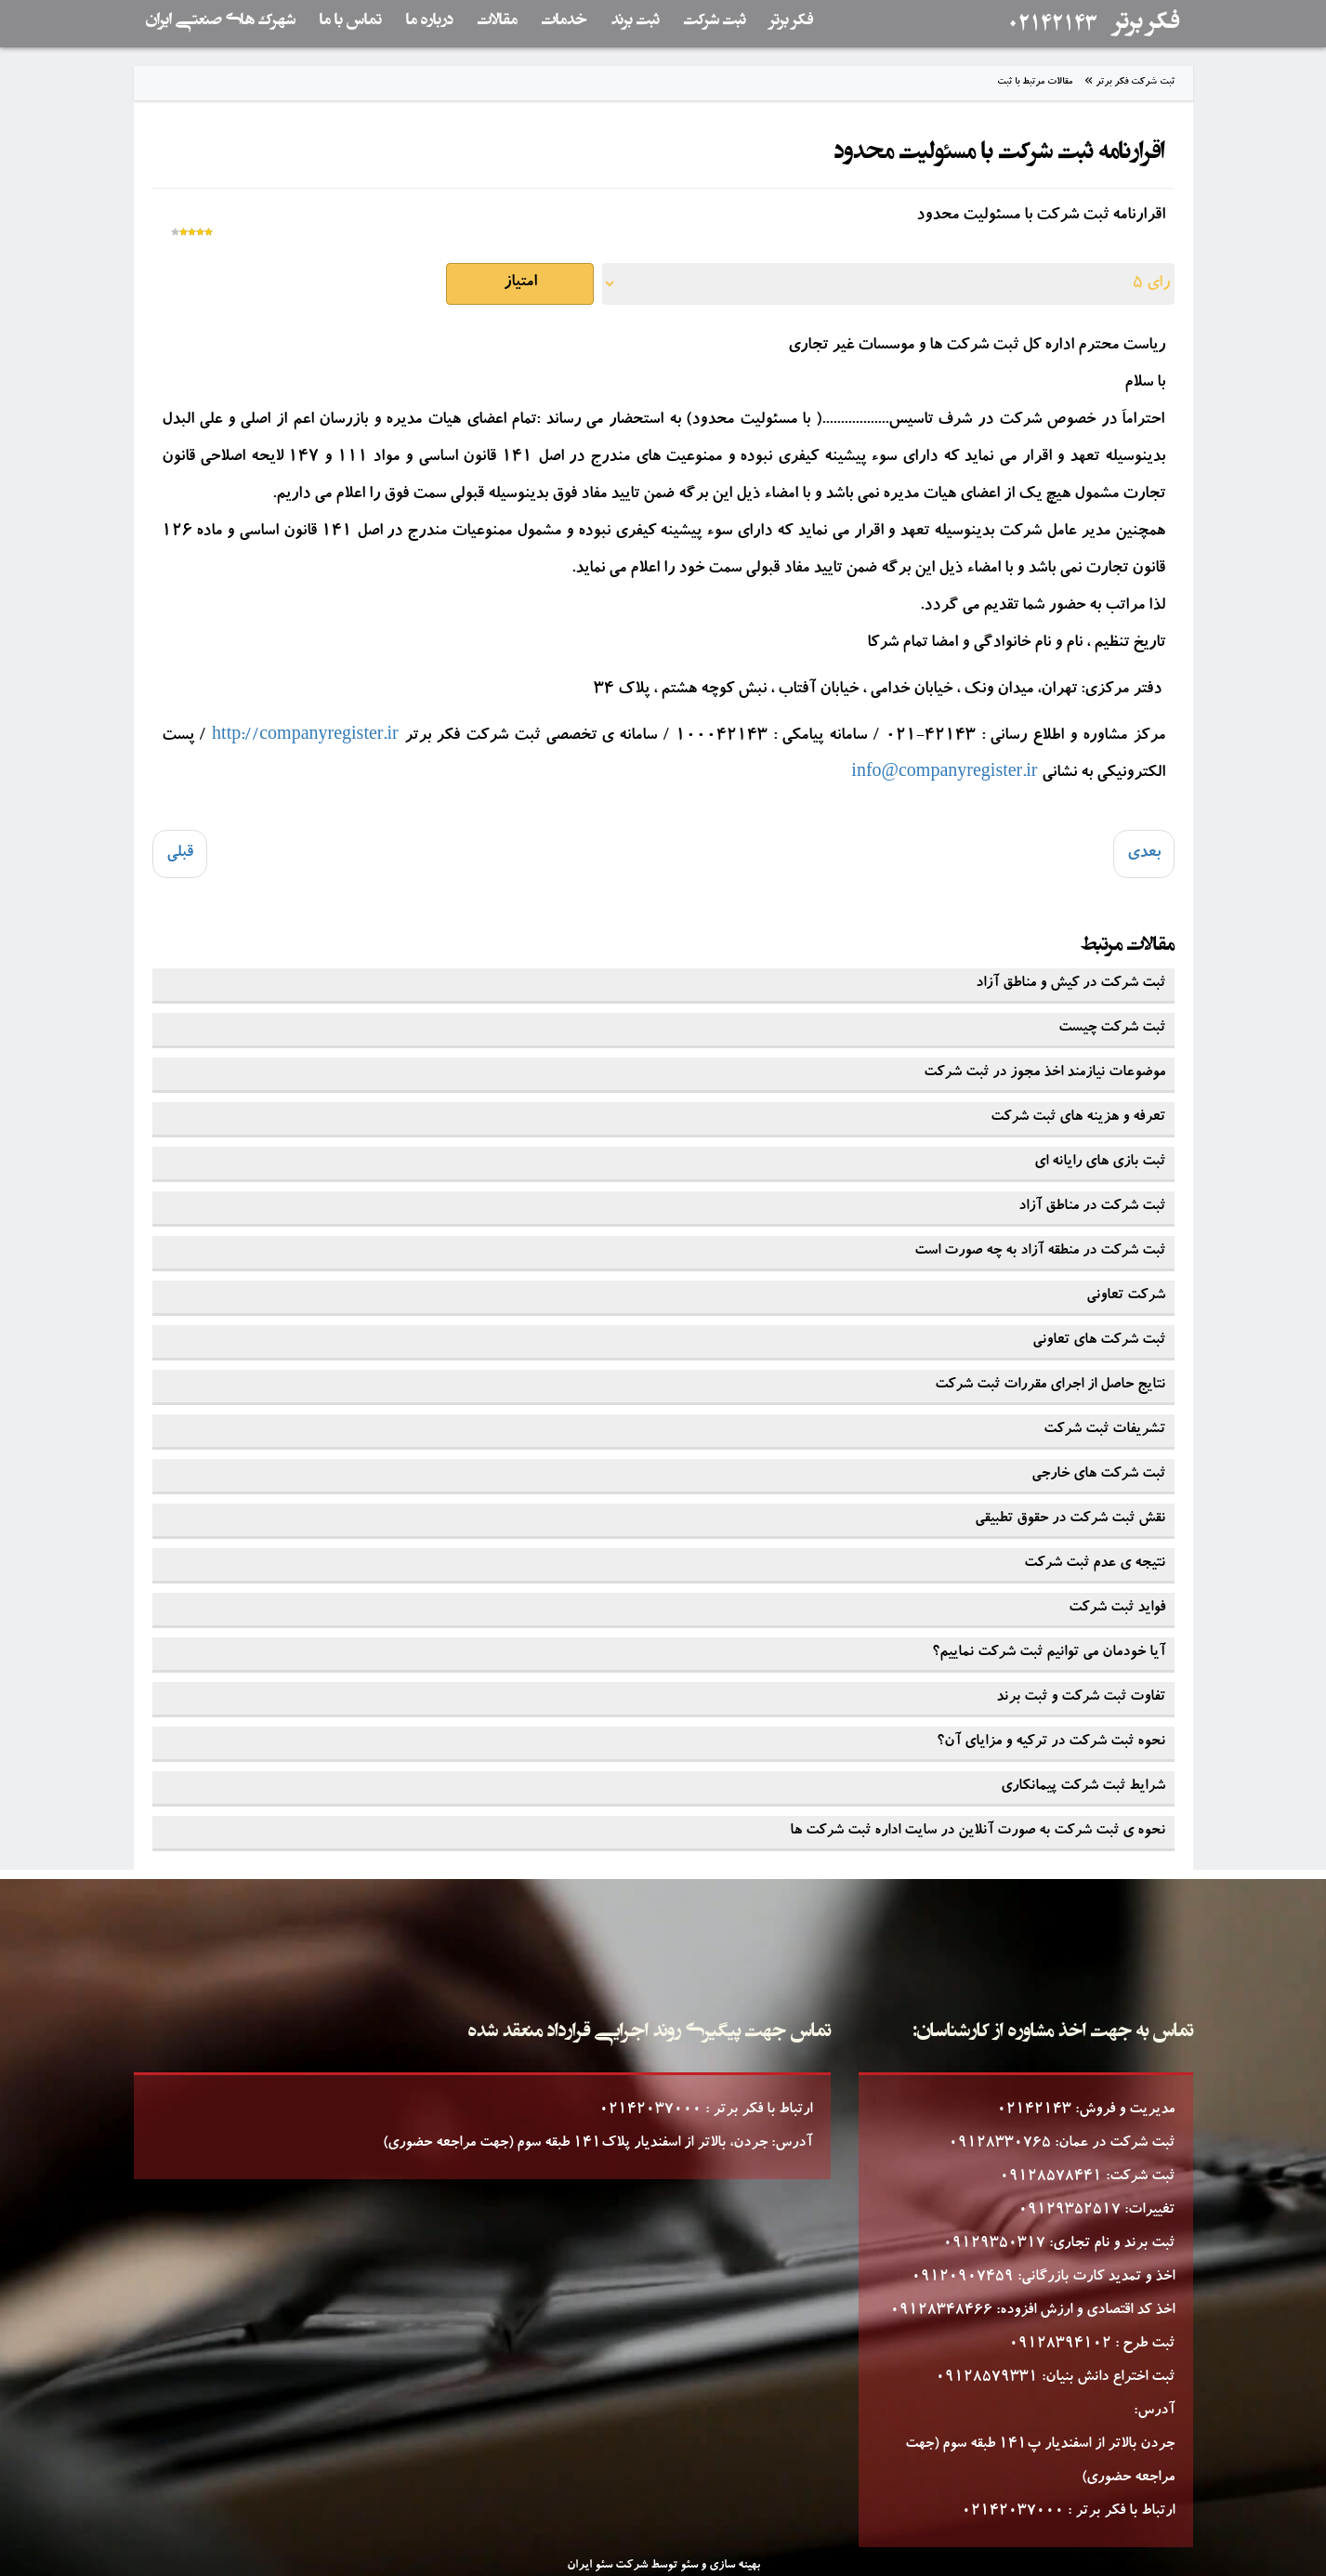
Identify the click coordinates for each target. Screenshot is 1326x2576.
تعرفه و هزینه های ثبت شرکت (1078, 1118)
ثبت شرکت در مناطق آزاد (1091, 1207)
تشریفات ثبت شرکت (1104, 1430)
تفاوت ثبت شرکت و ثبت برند (1080, 1697)
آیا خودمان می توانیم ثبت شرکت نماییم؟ (1048, 1653)
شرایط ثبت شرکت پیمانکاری (1083, 1787)
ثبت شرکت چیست (1111, 1028)
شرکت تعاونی (1125, 1296)
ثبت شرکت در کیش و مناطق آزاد (1070, 984)
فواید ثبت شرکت (1117, 1608)
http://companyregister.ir (305, 737)
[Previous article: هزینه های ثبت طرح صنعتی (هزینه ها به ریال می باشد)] (179, 854)
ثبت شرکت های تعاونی (1098, 1341)
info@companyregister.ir (944, 774)
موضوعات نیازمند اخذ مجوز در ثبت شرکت (1044, 1073)
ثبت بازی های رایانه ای (1099, 1162)
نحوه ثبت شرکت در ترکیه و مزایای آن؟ (1051, 1742)
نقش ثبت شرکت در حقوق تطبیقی (1070, 1519)
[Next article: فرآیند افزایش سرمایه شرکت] (1144, 854)
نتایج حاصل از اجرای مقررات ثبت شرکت (1050, 1385)
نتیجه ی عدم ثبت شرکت (1094, 1564)
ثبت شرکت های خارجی (1098, 1474)
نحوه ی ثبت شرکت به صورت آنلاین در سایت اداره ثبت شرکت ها (977, 1831)
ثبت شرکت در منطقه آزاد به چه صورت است (1039, 1251)
